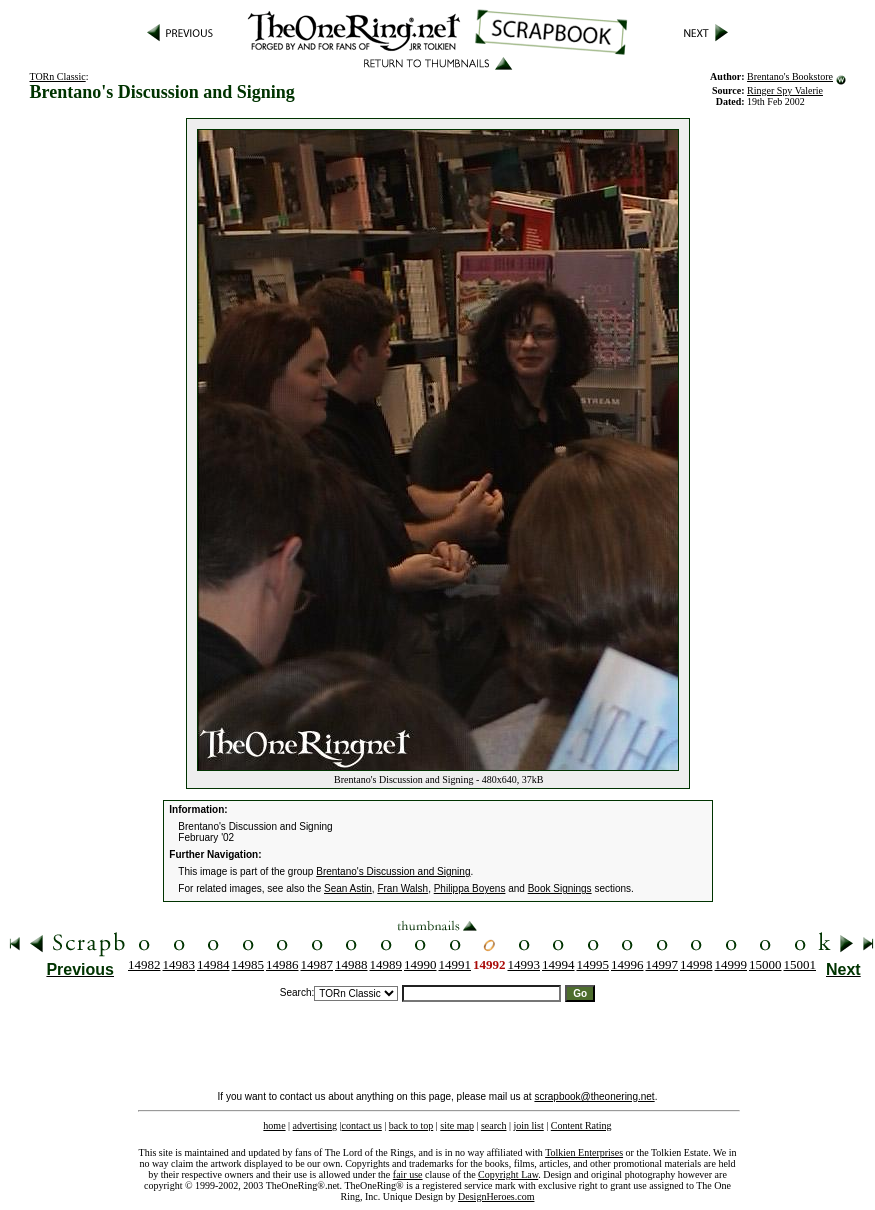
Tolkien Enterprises (584, 1152)
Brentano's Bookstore (790, 76)
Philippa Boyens (470, 888)
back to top (411, 1125)
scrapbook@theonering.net (594, 1096)
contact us (362, 1125)
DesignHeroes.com (496, 1196)
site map (457, 1125)
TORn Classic (57, 76)
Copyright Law (508, 1174)
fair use (408, 1174)
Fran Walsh (402, 888)
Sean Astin (348, 888)
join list (528, 1125)
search (494, 1125)
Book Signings (560, 888)
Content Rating (581, 1125)
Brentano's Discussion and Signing (393, 871)
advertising (315, 1125)
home (274, 1125)
